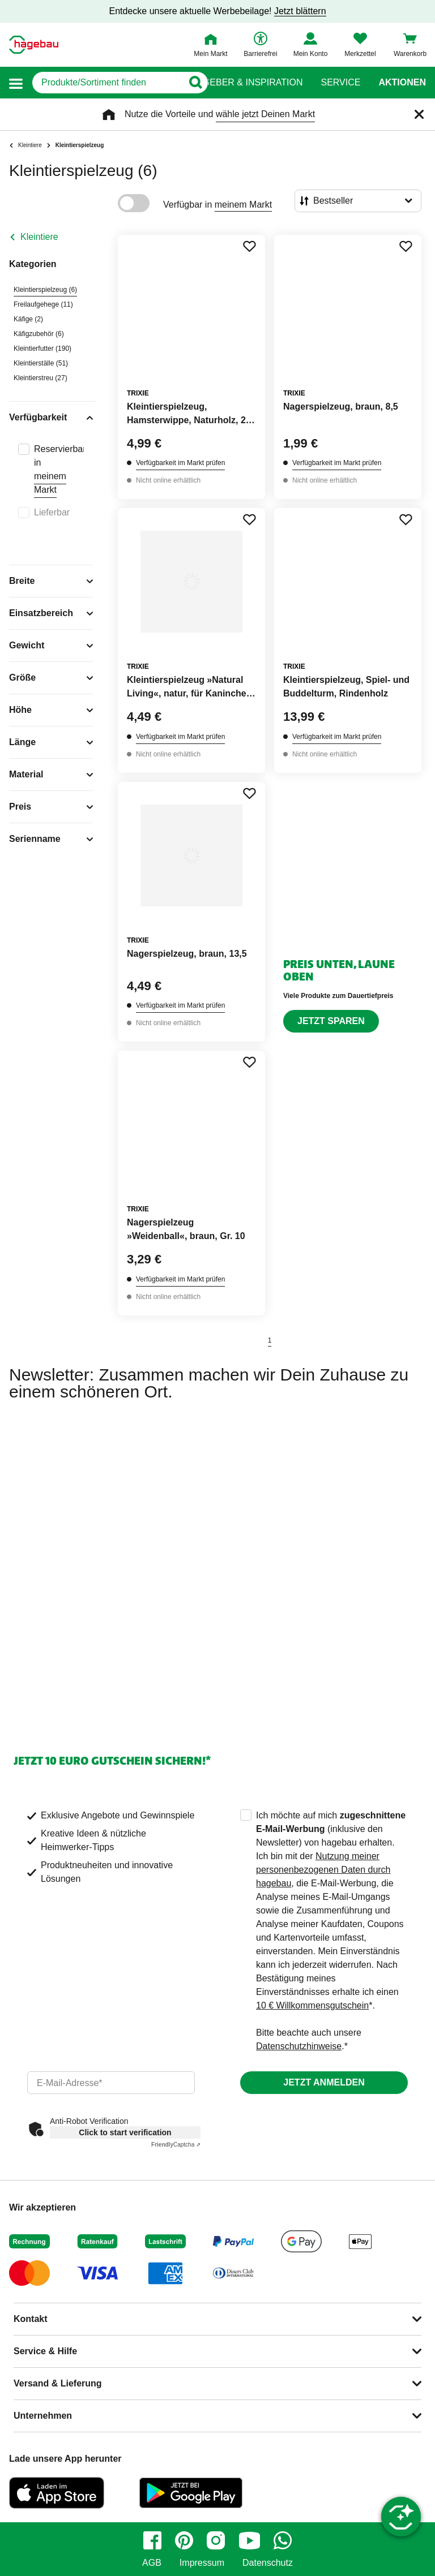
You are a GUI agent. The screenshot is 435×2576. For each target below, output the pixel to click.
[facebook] (152, 2540)
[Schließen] (419, 114)
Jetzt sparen (331, 1021)
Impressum (202, 2563)
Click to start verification (125, 2132)
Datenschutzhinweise (299, 2046)
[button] (16, 83)
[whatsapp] (283, 2540)
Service (340, 82)
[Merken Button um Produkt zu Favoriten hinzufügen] (249, 246)
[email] (111, 2082)
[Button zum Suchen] (195, 82)
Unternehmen (43, 2415)
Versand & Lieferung (58, 2383)
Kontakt (31, 2319)
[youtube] (249, 2540)
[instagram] (216, 2540)
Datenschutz (267, 2563)
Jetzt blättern (300, 11)
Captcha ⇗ (176, 2144)
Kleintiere (39, 237)
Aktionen (402, 82)
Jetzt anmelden (323, 2082)
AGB (151, 2563)
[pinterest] (184, 2540)
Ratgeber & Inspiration (243, 82)
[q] (107, 82)
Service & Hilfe (45, 2351)
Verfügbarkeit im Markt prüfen (180, 463)
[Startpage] (33, 45)
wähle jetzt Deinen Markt (265, 114)
